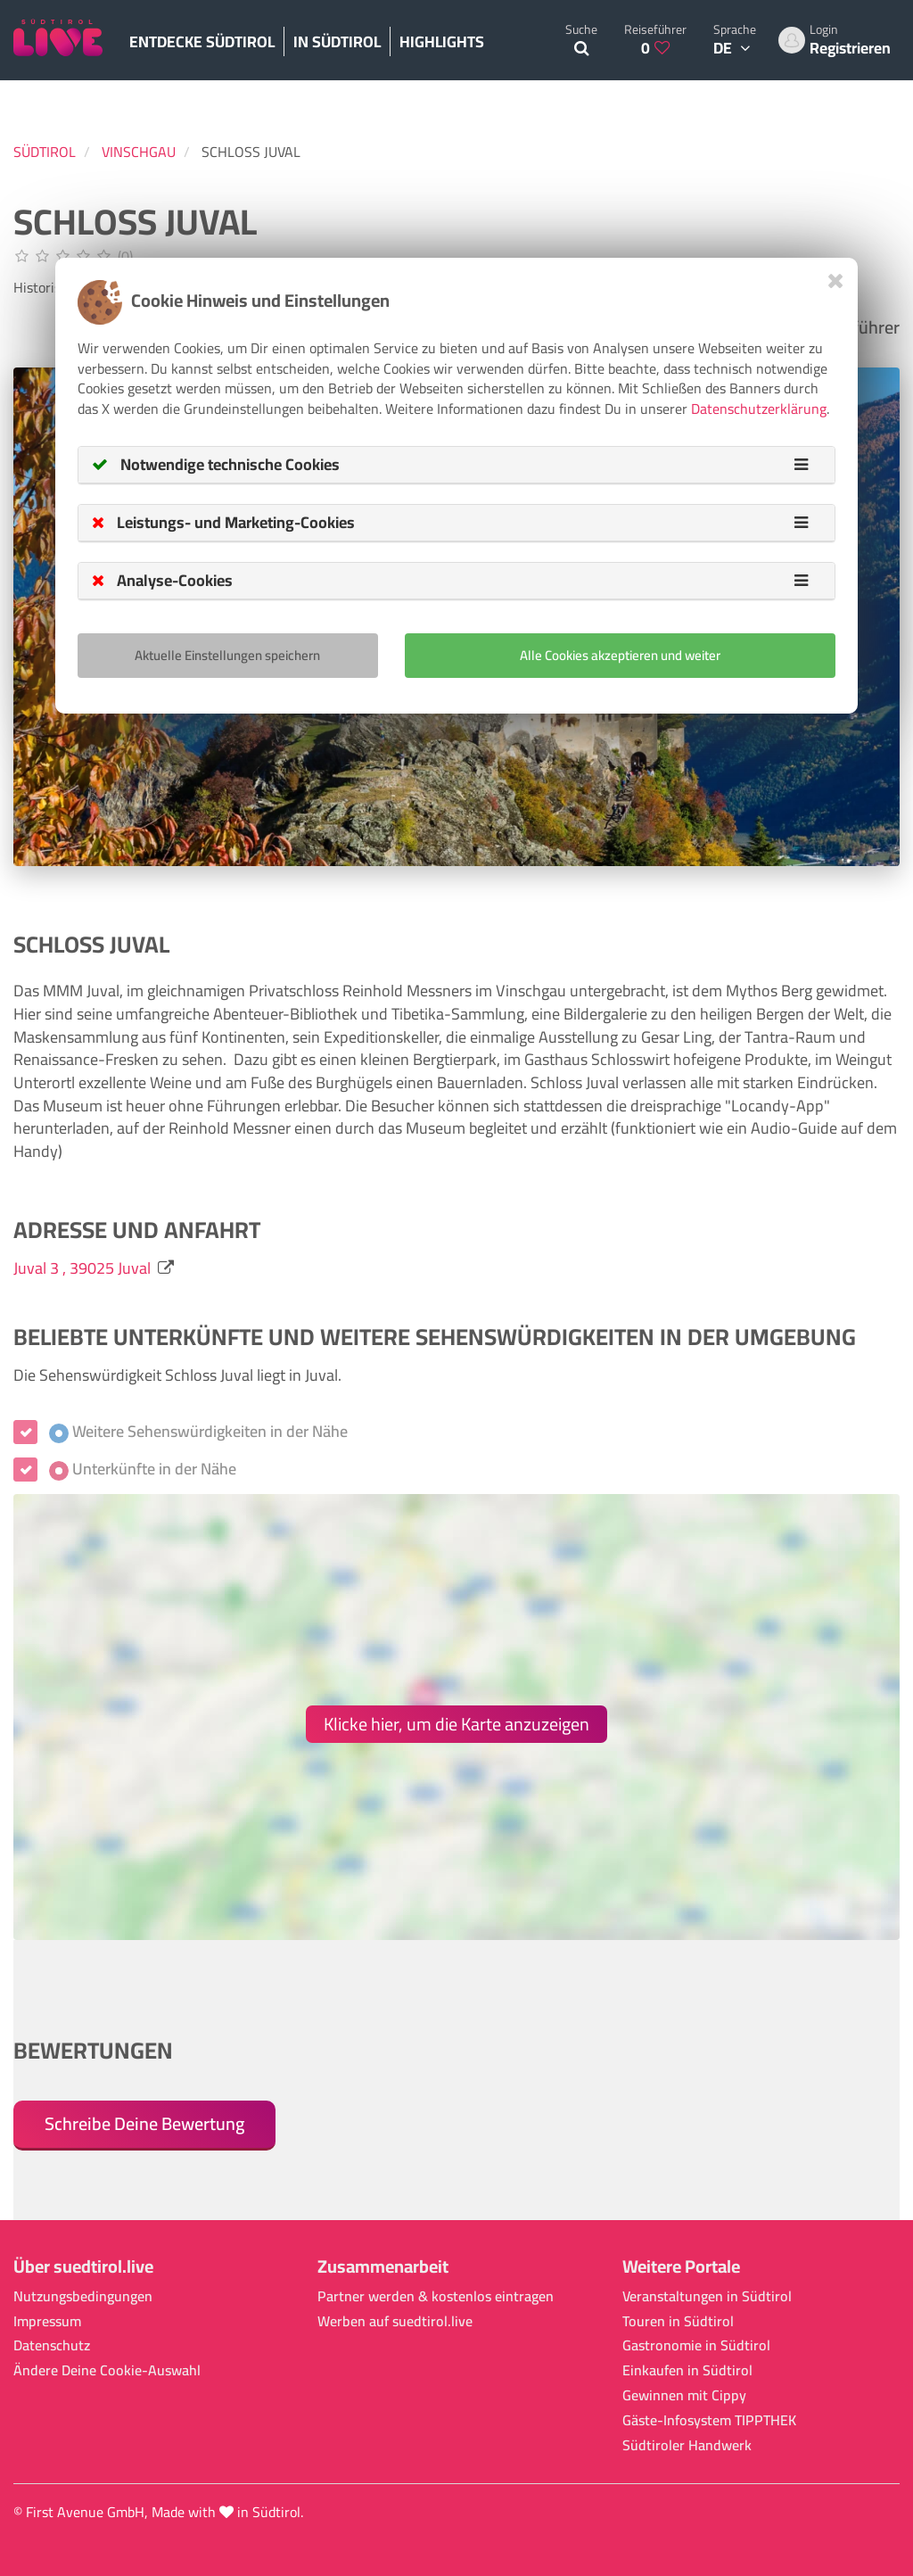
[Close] (835, 280)
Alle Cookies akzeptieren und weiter (620, 655)
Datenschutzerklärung (759, 408)
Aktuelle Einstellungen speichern (227, 655)
